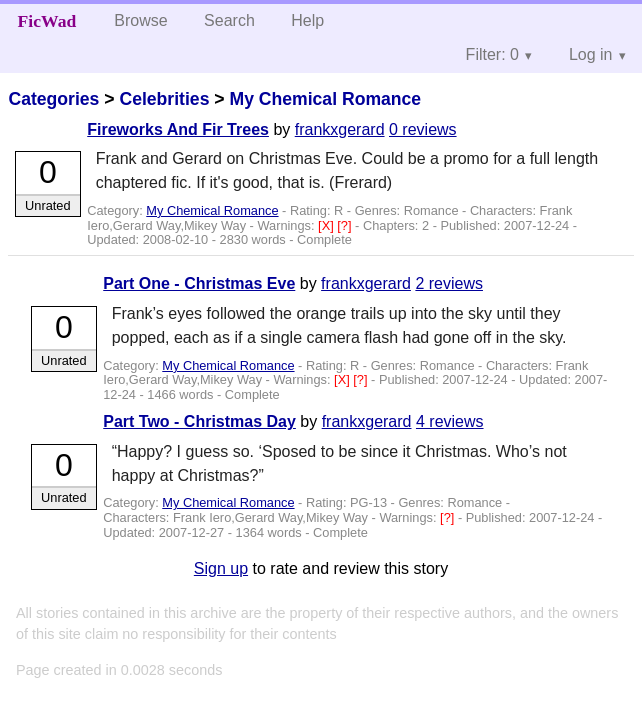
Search (229, 20)
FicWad (47, 21)
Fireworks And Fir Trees (178, 129)
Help (307, 20)
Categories (53, 99)
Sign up (221, 568)
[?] (346, 225)
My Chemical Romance (325, 99)
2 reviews (449, 283)
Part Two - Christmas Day (199, 421)
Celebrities (164, 99)
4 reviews (450, 421)
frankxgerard (340, 129)
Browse (140, 20)
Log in (591, 54)
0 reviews (423, 129)
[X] (327, 225)
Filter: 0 (492, 54)
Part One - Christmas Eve (199, 283)
